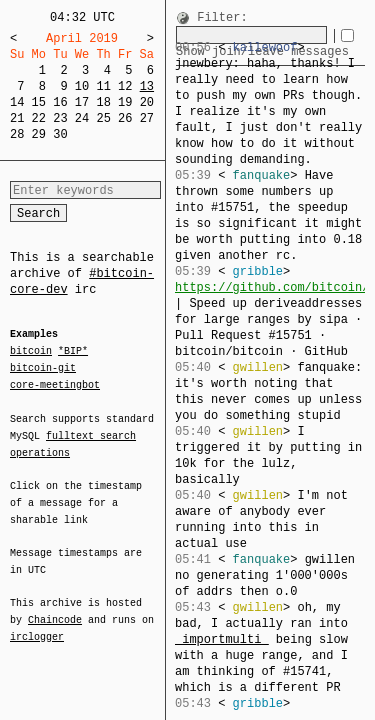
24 (82, 118)
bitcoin (31, 352)
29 (39, 134)
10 (82, 86)
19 (125, 102)
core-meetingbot (55, 384)
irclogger (37, 624)
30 (60, 134)
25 (103, 118)
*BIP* (73, 352)
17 (82, 102)
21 (17, 118)
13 (147, 86)
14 (17, 102)
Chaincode (55, 608)
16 (60, 102)
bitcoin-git (43, 368)
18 (103, 102)
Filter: (222, 18)
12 (125, 86)
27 (147, 118)
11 (103, 86)
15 (39, 102)
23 (60, 118)
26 (125, 118)
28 (17, 134)
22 (39, 118)
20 (147, 102)
